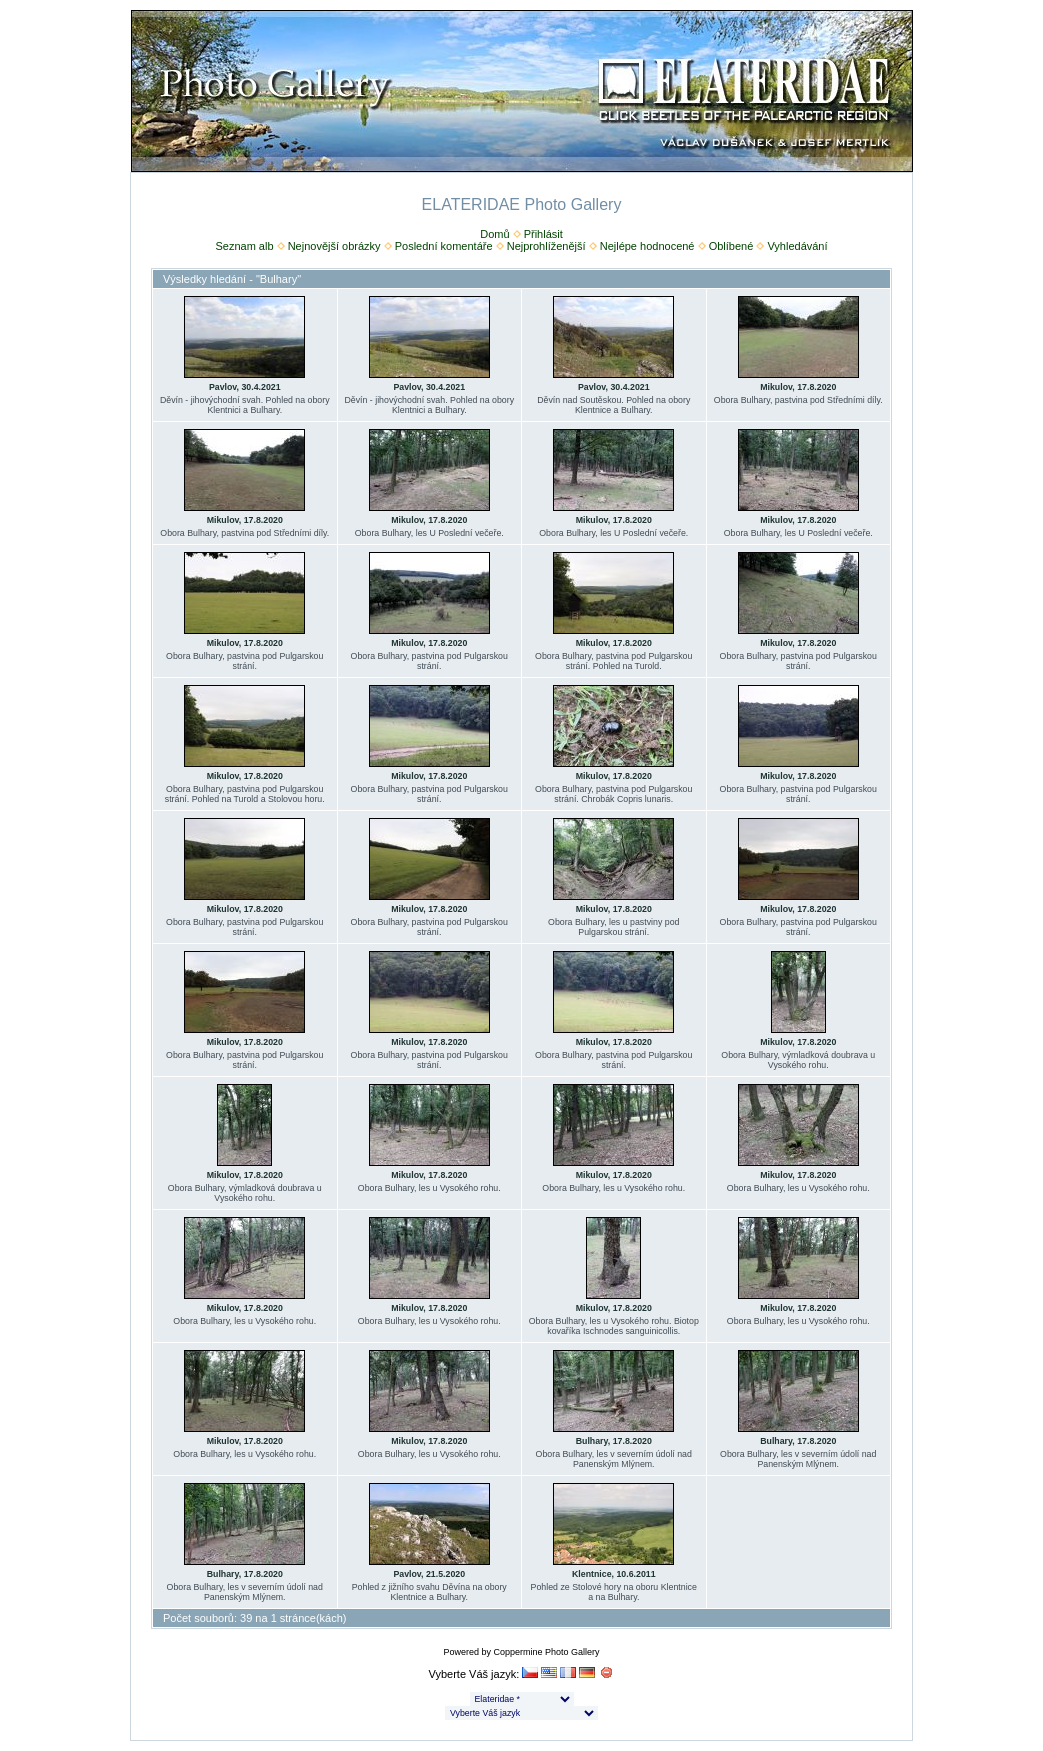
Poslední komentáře (444, 246)
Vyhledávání (797, 246)
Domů (494, 234)
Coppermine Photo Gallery (546, 1652)
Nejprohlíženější (546, 246)
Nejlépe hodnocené (647, 246)
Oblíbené (731, 246)
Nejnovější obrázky (334, 246)
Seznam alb (244, 246)
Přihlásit (543, 234)
